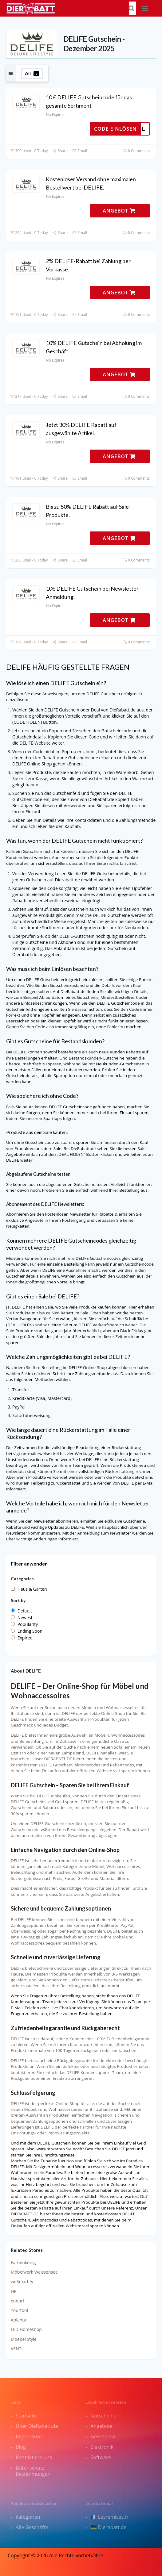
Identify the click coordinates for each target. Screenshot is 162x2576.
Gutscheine (104, 2415)
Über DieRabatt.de (37, 2426)
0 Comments (136, 150)
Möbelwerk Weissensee (34, 2272)
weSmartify (22, 2281)
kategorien (28, 2516)
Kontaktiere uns (34, 2457)
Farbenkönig (23, 2262)
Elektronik (102, 2447)
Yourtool (19, 2310)
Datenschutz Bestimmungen (33, 2470)
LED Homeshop (26, 2329)
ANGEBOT (119, 210)
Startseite (27, 2415)
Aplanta (18, 2320)
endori (17, 2301)
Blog (21, 2447)
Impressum (28, 2436)
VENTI (16, 2349)
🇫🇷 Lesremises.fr (110, 2516)
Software (101, 2457)
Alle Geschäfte (32, 2527)
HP (14, 2291)
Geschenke (103, 2436)
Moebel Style (24, 2339)
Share (60, 150)
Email (79, 150)
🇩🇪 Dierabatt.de (109, 2527)
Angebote (102, 2426)
